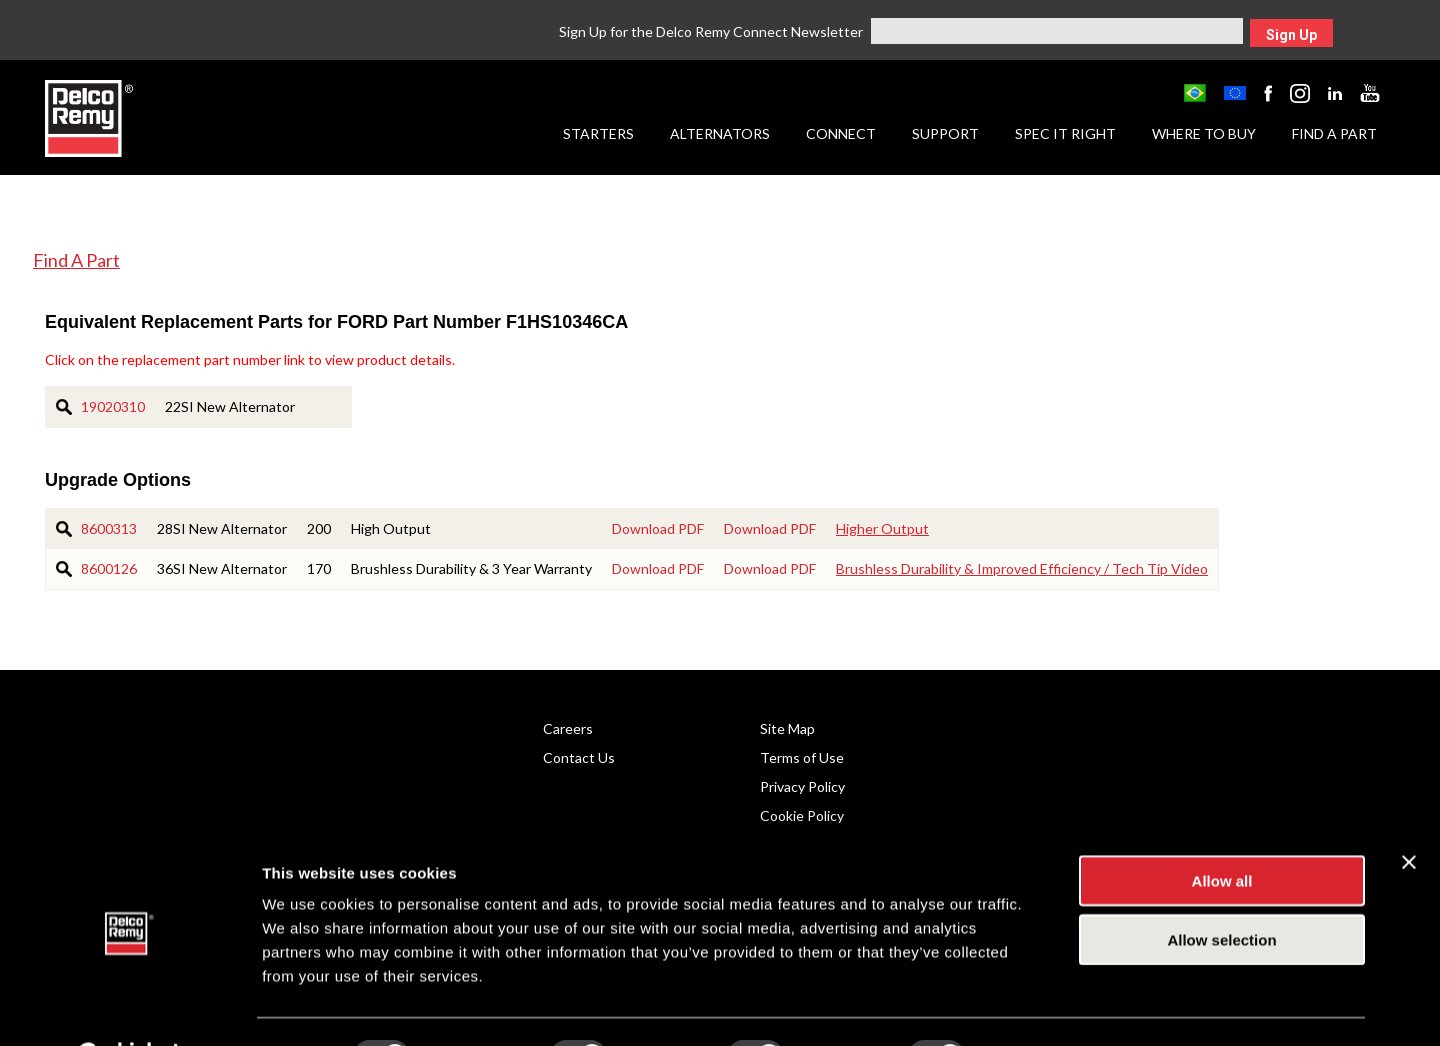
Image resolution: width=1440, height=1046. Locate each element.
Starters (598, 133)
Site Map (787, 728)
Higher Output (882, 528)
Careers (568, 728)
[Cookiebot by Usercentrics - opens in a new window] (129, 1007)
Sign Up (1291, 35)
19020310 (113, 406)
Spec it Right (1065, 133)
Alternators (720, 133)
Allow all (1222, 830)
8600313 (109, 528)
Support (945, 133)
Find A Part (76, 260)
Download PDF (658, 528)
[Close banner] (1409, 812)
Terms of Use (802, 757)
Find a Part (1334, 133)
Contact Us (579, 757)
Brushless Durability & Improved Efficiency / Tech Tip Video (1022, 568)
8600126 (109, 568)
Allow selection (1221, 889)
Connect (841, 133)
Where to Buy (1204, 133)
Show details (1049, 1006)
